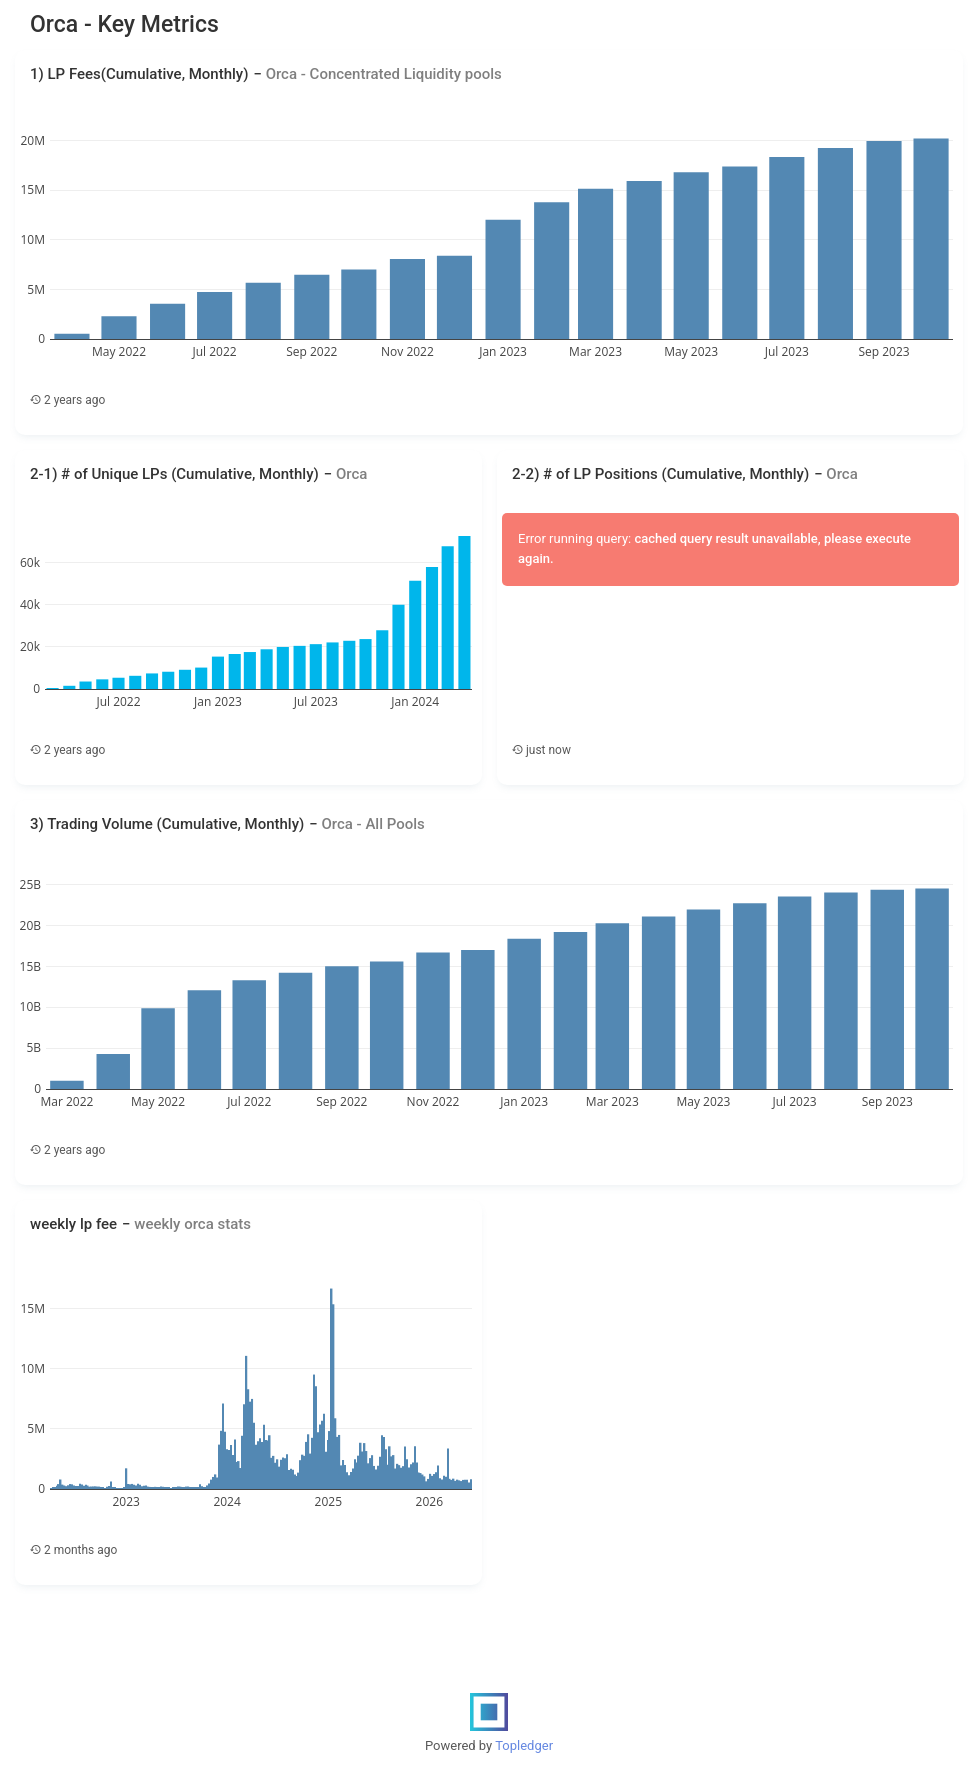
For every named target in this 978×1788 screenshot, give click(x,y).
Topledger (524, 1745)
